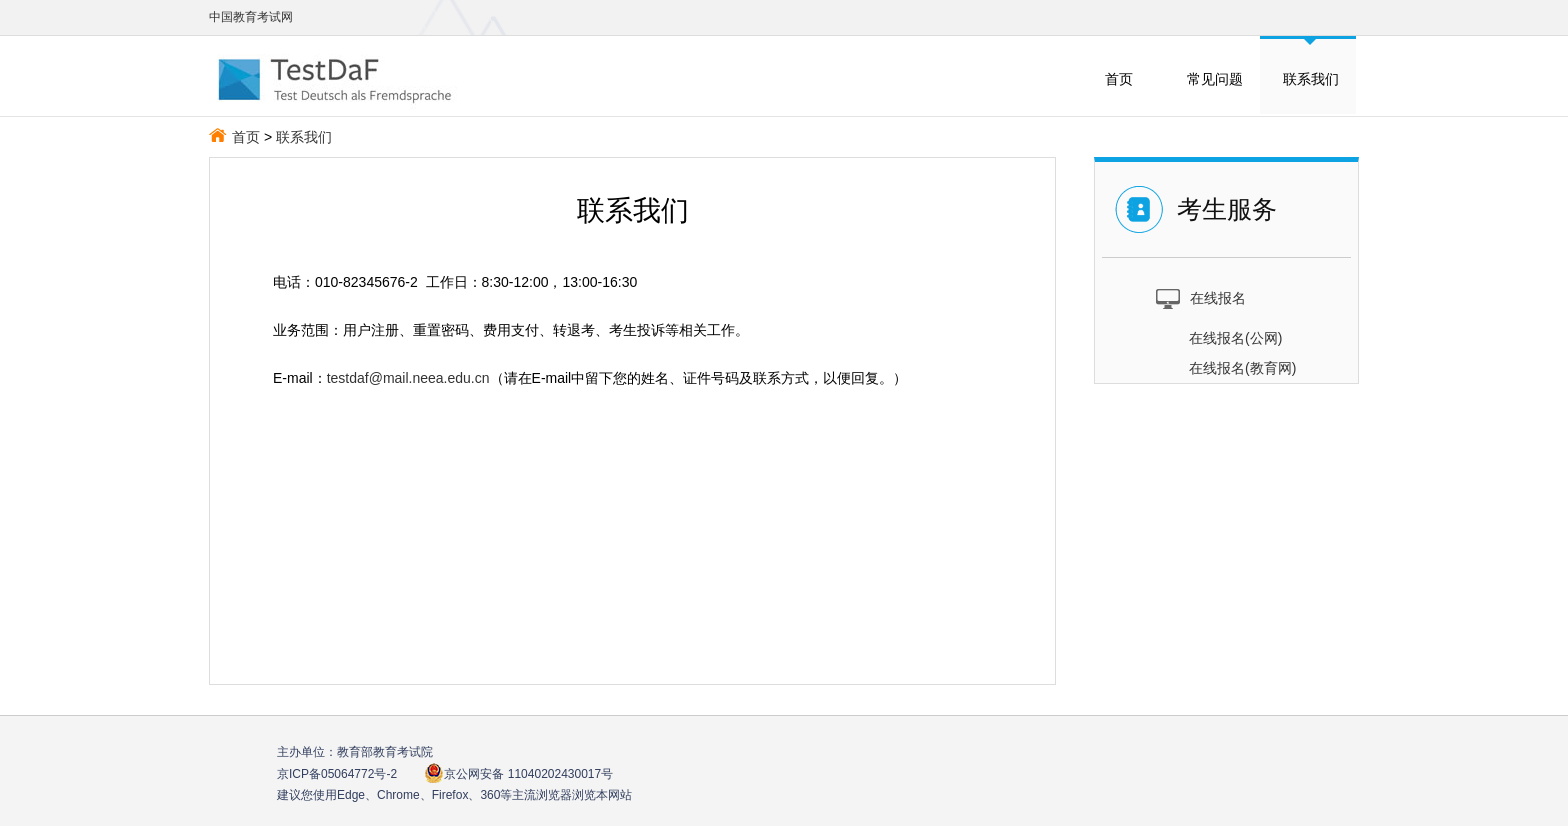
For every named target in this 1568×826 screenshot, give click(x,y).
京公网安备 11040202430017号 (518, 773)
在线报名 (1200, 297)
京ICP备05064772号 (337, 774)
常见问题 (1215, 79)
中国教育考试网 (251, 17)
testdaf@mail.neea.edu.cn (408, 378)
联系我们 (1311, 79)
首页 (1119, 79)
